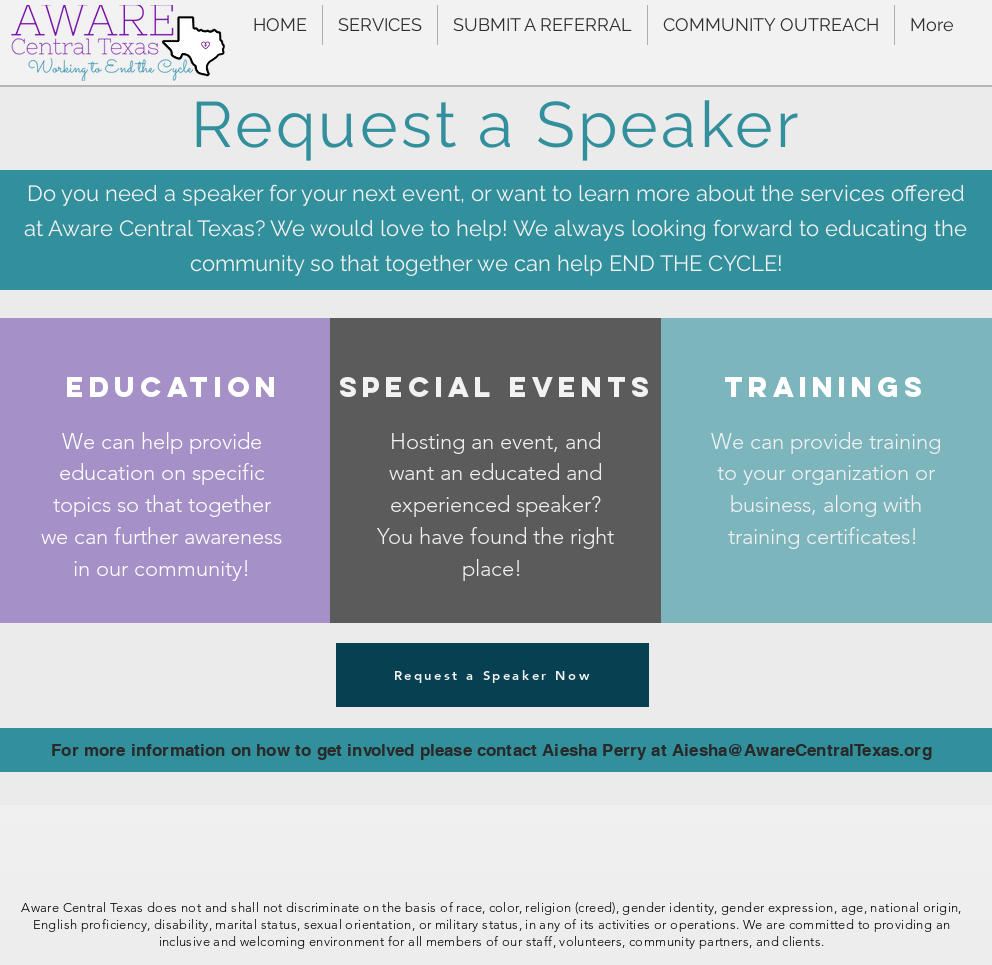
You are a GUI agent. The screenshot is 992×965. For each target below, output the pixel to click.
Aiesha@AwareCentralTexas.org (802, 750)
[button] (380, 25)
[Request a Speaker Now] (492, 675)
